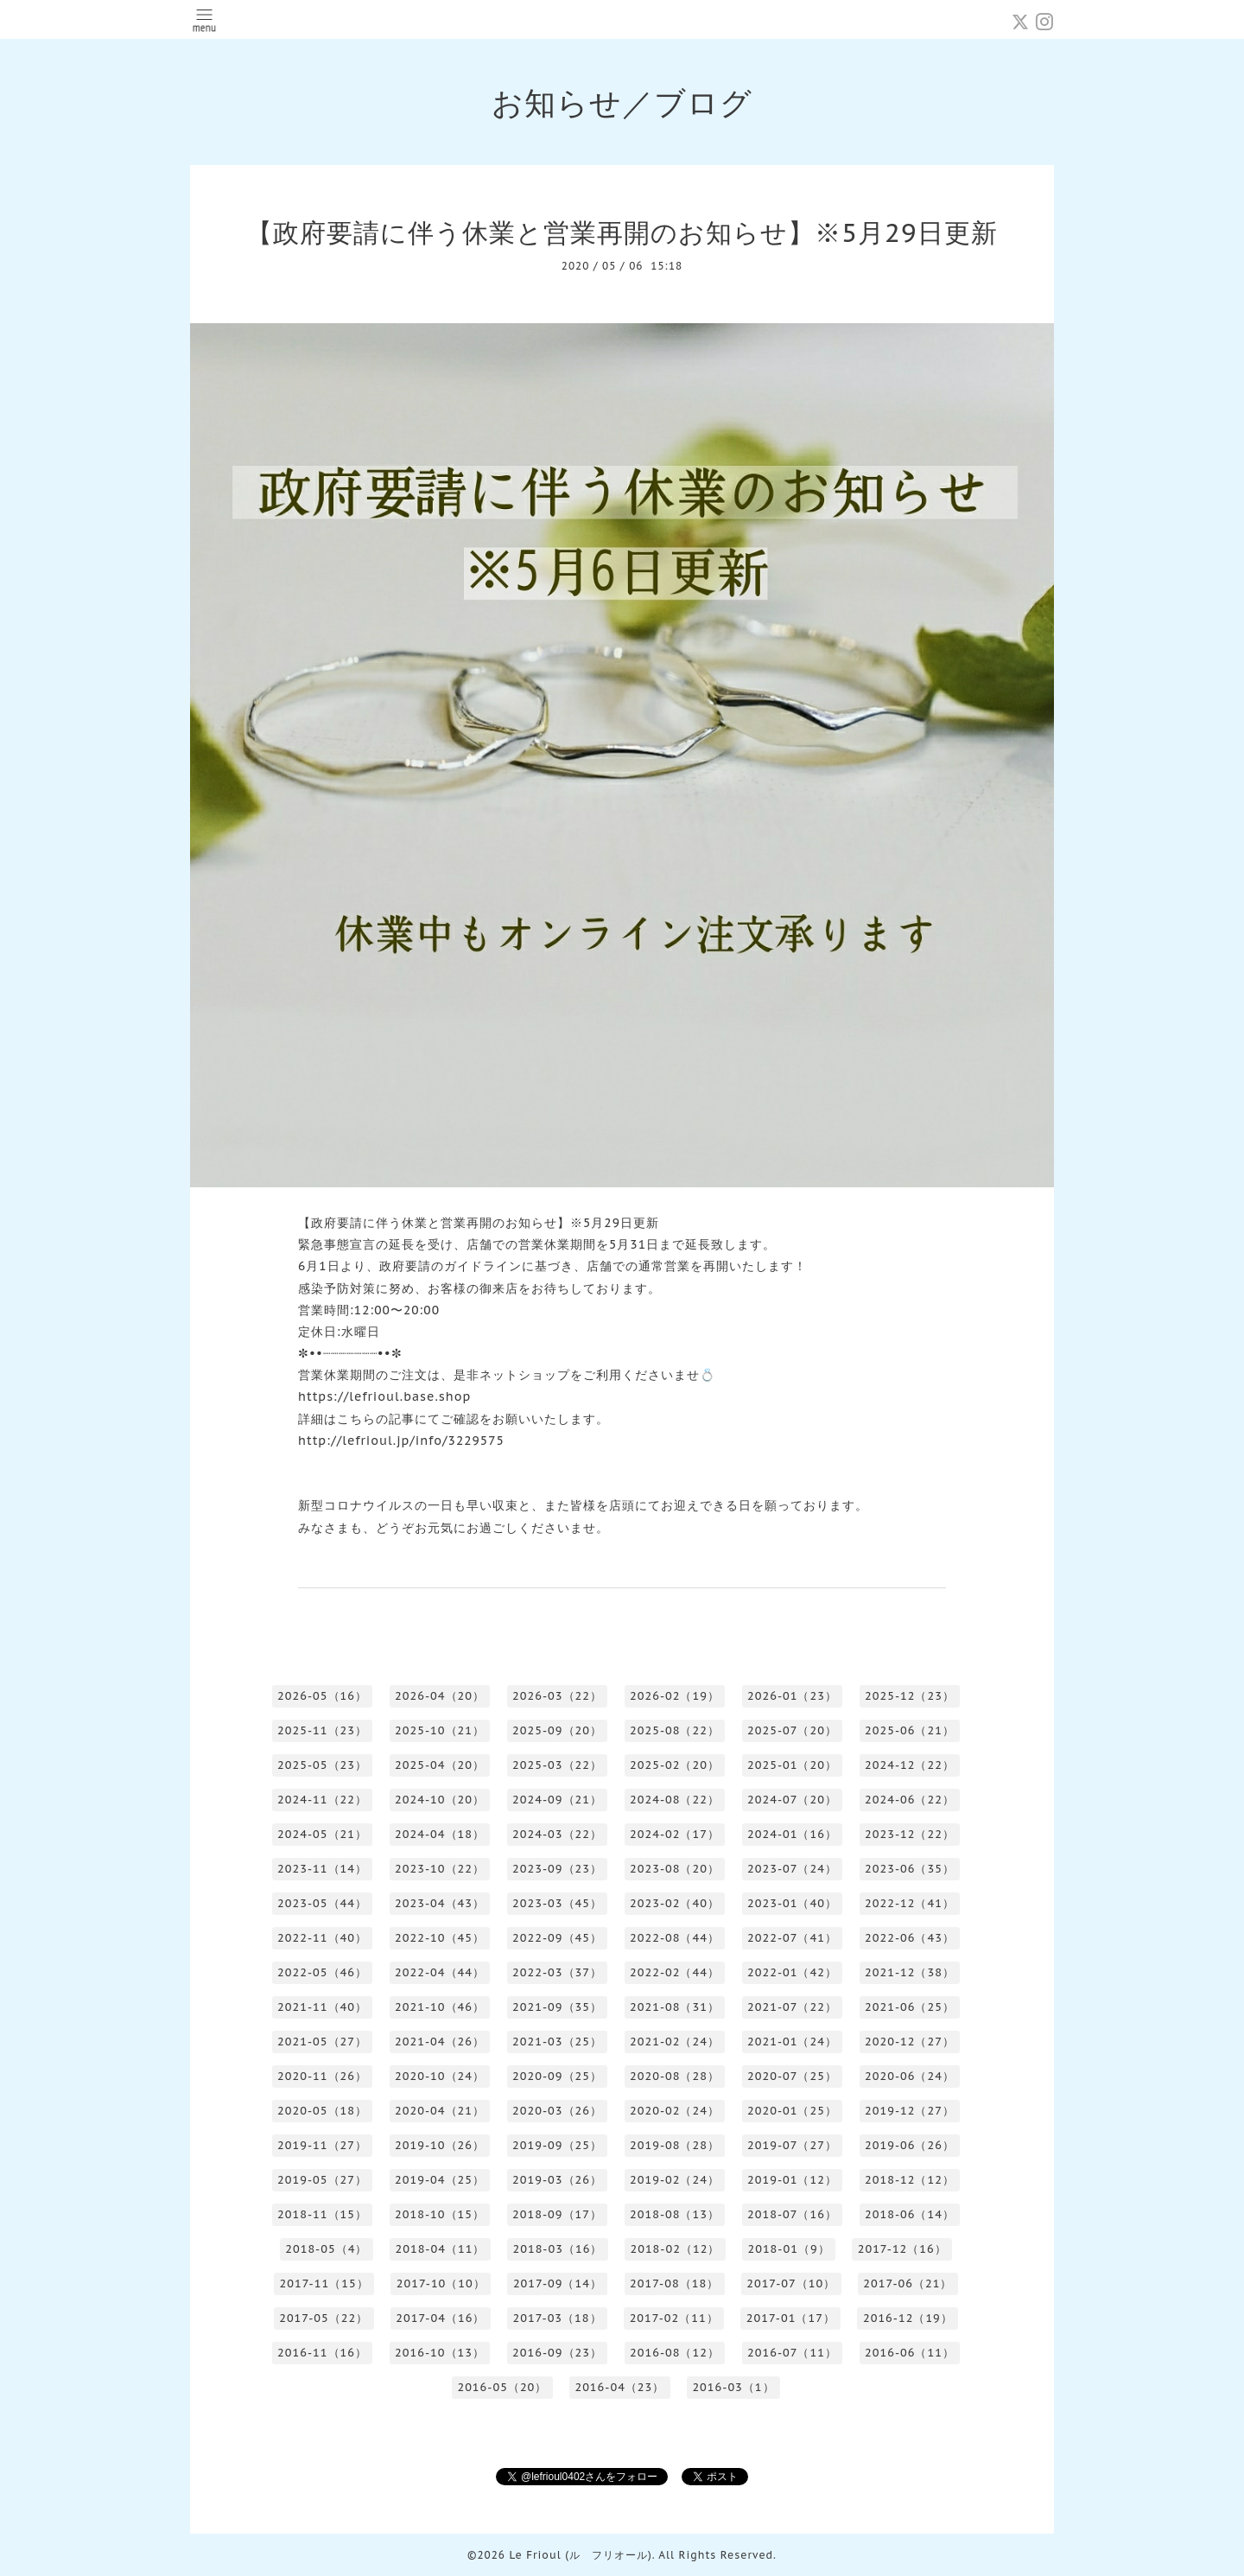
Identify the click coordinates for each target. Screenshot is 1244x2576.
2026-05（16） (322, 1696)
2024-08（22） (675, 1799)
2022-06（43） (910, 1937)
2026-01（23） (792, 1696)
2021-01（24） (792, 2041)
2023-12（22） (910, 1834)
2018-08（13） (675, 2214)
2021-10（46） (440, 2007)
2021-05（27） (322, 2041)
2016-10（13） (440, 2352)
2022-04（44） (440, 1972)
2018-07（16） (792, 2214)
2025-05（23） (322, 1765)
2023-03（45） (557, 1903)
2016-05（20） (502, 2387)
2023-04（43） (440, 1903)
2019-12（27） (910, 2110)
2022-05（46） (322, 1972)
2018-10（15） (440, 2214)
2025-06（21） (910, 1730)
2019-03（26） (557, 2179)
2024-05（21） (322, 1834)
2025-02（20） (675, 1765)
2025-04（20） (440, 1765)
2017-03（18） (556, 2318)
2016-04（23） (619, 2387)
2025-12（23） (910, 1696)
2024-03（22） (557, 1834)
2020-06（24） (910, 2076)
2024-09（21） (557, 1799)
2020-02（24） (675, 2110)
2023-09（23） (557, 1868)
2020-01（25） (792, 2110)
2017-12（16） (902, 2249)
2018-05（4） (326, 2249)
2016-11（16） (322, 2352)
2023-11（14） (322, 1868)
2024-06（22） (910, 1799)
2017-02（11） (674, 2318)
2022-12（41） (910, 1903)
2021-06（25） (910, 2007)
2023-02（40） (675, 1903)
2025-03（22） (557, 1765)
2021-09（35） (557, 2007)
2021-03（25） (557, 2041)
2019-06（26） (910, 2145)
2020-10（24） (440, 2076)
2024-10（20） (440, 1799)
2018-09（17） (557, 2214)
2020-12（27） (910, 2041)
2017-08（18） (674, 2283)
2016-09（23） (557, 2352)
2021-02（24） (675, 2041)
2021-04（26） (440, 2041)
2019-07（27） (792, 2145)
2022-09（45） (557, 1937)
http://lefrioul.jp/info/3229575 (401, 1440)
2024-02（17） (675, 1834)
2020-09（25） (557, 2076)
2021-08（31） (675, 2007)
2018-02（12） (675, 2249)
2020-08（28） (675, 2076)
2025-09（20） (557, 1730)
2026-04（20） (440, 1696)
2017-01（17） (790, 2318)
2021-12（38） (910, 1972)
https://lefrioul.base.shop (384, 1396)
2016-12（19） (908, 2318)
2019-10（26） (440, 2145)
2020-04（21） (440, 2110)
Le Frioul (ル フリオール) (580, 2554)
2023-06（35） (910, 1868)
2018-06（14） (910, 2214)
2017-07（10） (790, 2283)
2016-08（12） (675, 2352)
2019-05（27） (322, 2179)
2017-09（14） (557, 2283)
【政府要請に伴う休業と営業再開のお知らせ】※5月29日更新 (621, 232)
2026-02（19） (675, 1696)
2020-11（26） (322, 2076)
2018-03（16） (557, 2249)
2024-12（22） (910, 1765)
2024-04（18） (440, 1834)
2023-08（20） (675, 1868)
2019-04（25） (440, 2179)
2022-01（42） (792, 1972)
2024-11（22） (322, 1799)
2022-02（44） (675, 1972)
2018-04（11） (440, 2249)
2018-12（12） (910, 2179)
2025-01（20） (792, 1765)
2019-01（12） (792, 2179)
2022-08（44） (675, 1937)
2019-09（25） (557, 2145)
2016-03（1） (733, 2387)
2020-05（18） (322, 2110)
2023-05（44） (322, 1903)
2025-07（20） (792, 1730)
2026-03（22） (557, 1696)
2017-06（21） (907, 2283)
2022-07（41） (792, 1937)
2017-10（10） (441, 2283)
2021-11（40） (322, 2007)
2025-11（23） (322, 1730)
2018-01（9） (788, 2249)
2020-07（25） (792, 2076)
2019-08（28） (675, 2145)
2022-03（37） (557, 1972)
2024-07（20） (792, 1799)
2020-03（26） (557, 2110)
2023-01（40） (792, 1903)
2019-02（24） (675, 2179)
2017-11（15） (324, 2283)
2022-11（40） (322, 1937)
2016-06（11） (910, 2352)
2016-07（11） (792, 2352)
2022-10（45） (440, 1937)
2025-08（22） (675, 1730)
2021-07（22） (792, 2007)
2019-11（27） (322, 2145)
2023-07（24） (792, 1868)
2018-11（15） (322, 2214)
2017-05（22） (323, 2318)
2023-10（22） (440, 1868)
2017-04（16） (440, 2318)
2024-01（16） (792, 1834)
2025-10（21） (440, 1730)
